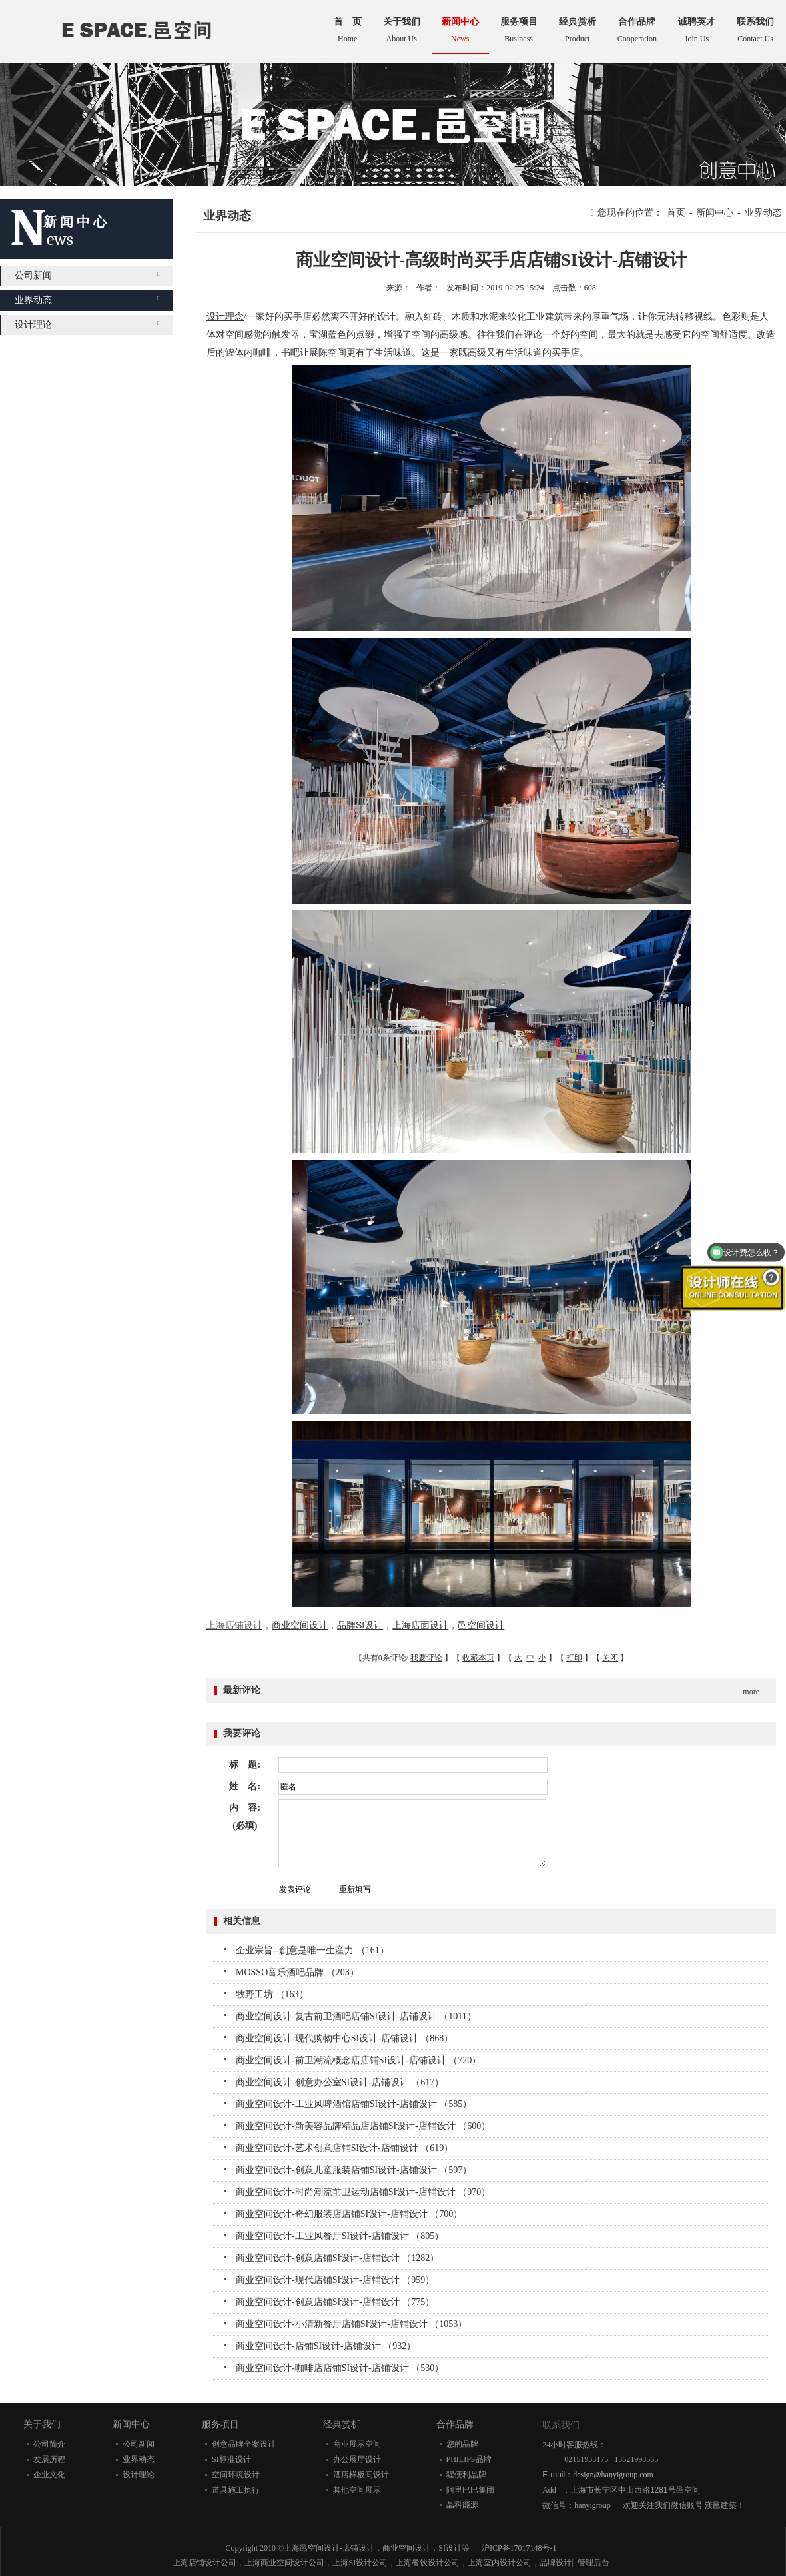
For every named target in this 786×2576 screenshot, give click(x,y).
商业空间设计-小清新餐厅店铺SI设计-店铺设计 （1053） (351, 2324)
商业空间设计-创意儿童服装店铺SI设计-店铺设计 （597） (354, 2170)
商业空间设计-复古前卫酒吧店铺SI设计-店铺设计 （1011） (356, 2016)
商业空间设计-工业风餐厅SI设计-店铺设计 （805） (340, 2236)
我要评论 (426, 1657)
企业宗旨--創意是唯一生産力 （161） (312, 1950)
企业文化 (49, 2474)
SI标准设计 (231, 2459)
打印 (574, 1657)
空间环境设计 (236, 2474)
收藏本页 (478, 1657)
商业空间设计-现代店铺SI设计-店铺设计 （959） (335, 2280)
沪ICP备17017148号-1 (519, 2548)
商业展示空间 (357, 2444)
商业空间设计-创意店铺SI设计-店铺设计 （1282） (337, 2258)
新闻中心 (714, 213)
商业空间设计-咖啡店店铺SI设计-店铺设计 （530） (340, 2368)
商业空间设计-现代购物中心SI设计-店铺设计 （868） (344, 2038)
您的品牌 (462, 2444)
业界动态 (87, 300)
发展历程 (49, 2459)
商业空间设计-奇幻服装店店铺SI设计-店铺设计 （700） (349, 2214)
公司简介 (49, 2444)
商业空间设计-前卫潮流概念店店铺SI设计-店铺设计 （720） (358, 2060)
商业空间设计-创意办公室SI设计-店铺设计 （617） (340, 2082)
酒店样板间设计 (361, 2474)
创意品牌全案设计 (244, 2444)
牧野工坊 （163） (272, 1994)
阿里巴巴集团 (470, 2490)
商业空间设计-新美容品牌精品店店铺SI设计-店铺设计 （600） (363, 2126)
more (751, 1691)
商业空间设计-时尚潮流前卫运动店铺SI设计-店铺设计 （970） (363, 2192)
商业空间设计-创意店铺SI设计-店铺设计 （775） (335, 2302)
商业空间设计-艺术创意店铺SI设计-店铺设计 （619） (344, 2148)
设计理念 (225, 317)
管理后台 (593, 2562)
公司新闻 (87, 275)
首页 (676, 213)
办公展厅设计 (357, 2459)
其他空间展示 (357, 2490)
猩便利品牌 (466, 2474)
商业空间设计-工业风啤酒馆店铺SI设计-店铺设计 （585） (354, 2104)
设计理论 (87, 325)
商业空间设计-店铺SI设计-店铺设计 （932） (326, 2346)
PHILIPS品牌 (469, 2459)
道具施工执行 (236, 2490)
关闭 (610, 1657)
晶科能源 (462, 2504)
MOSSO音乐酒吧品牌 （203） (297, 1972)
